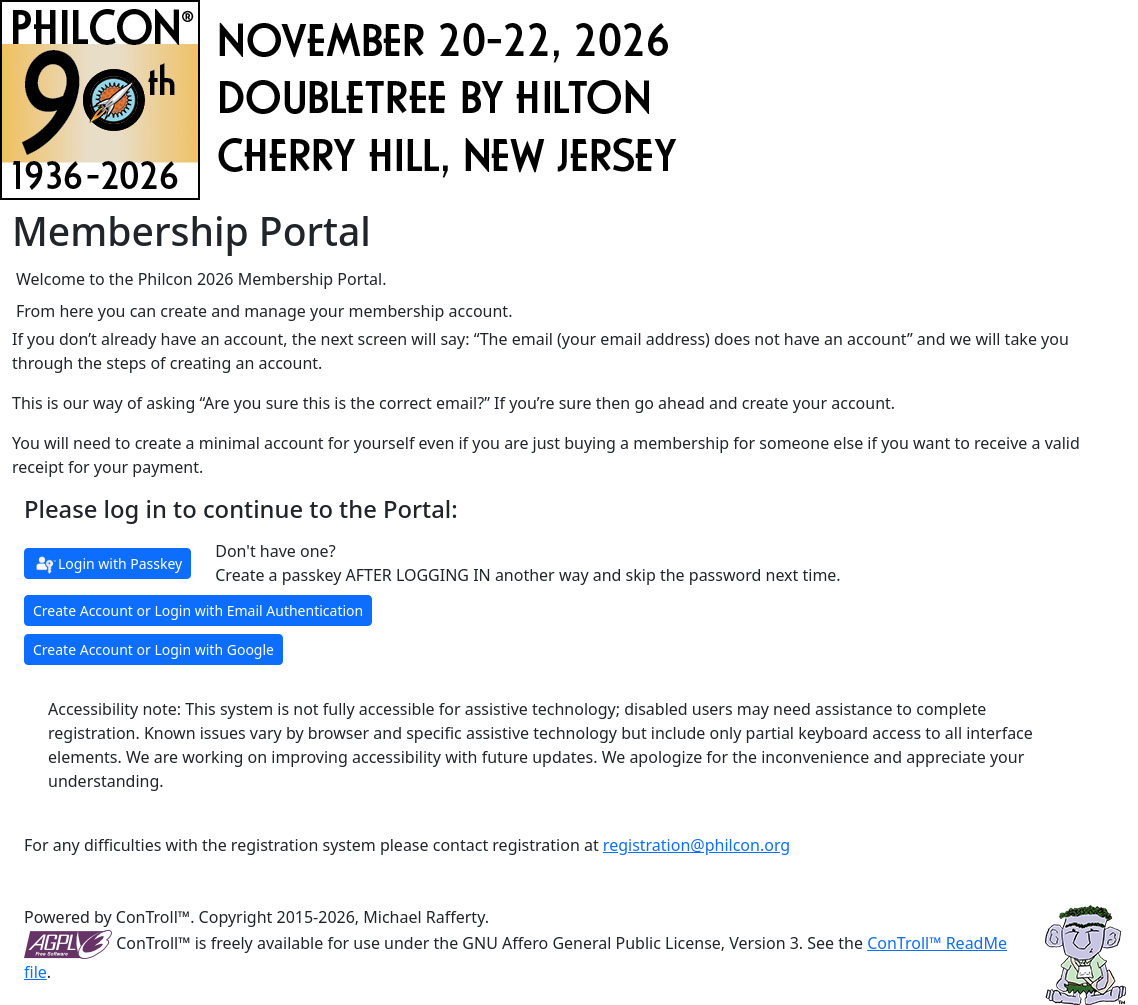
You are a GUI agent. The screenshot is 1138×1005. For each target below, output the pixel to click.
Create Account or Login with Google (153, 649)
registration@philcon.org (696, 845)
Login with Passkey (107, 564)
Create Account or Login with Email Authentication (198, 610)
